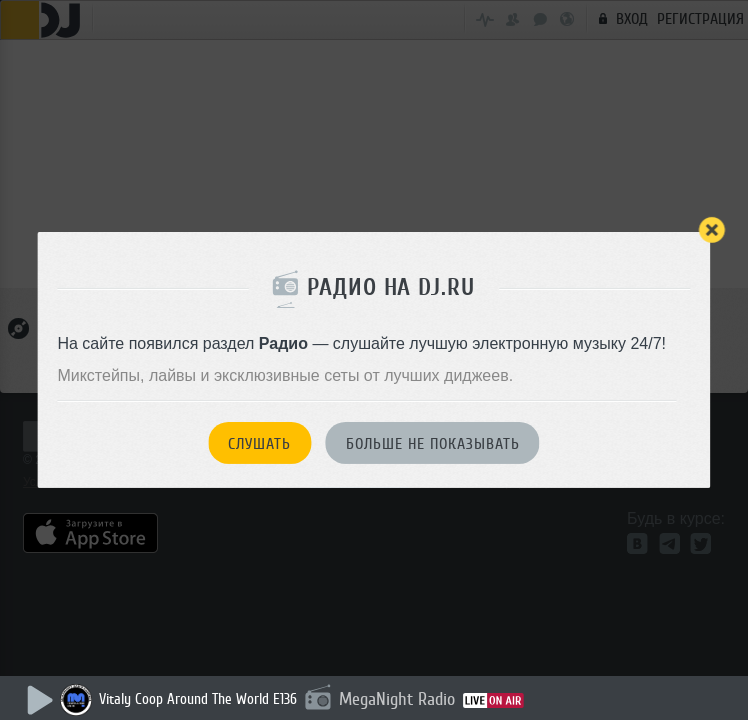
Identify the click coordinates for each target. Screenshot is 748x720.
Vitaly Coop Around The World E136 (198, 699)
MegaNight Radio (397, 699)
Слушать (259, 444)
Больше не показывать (433, 444)
